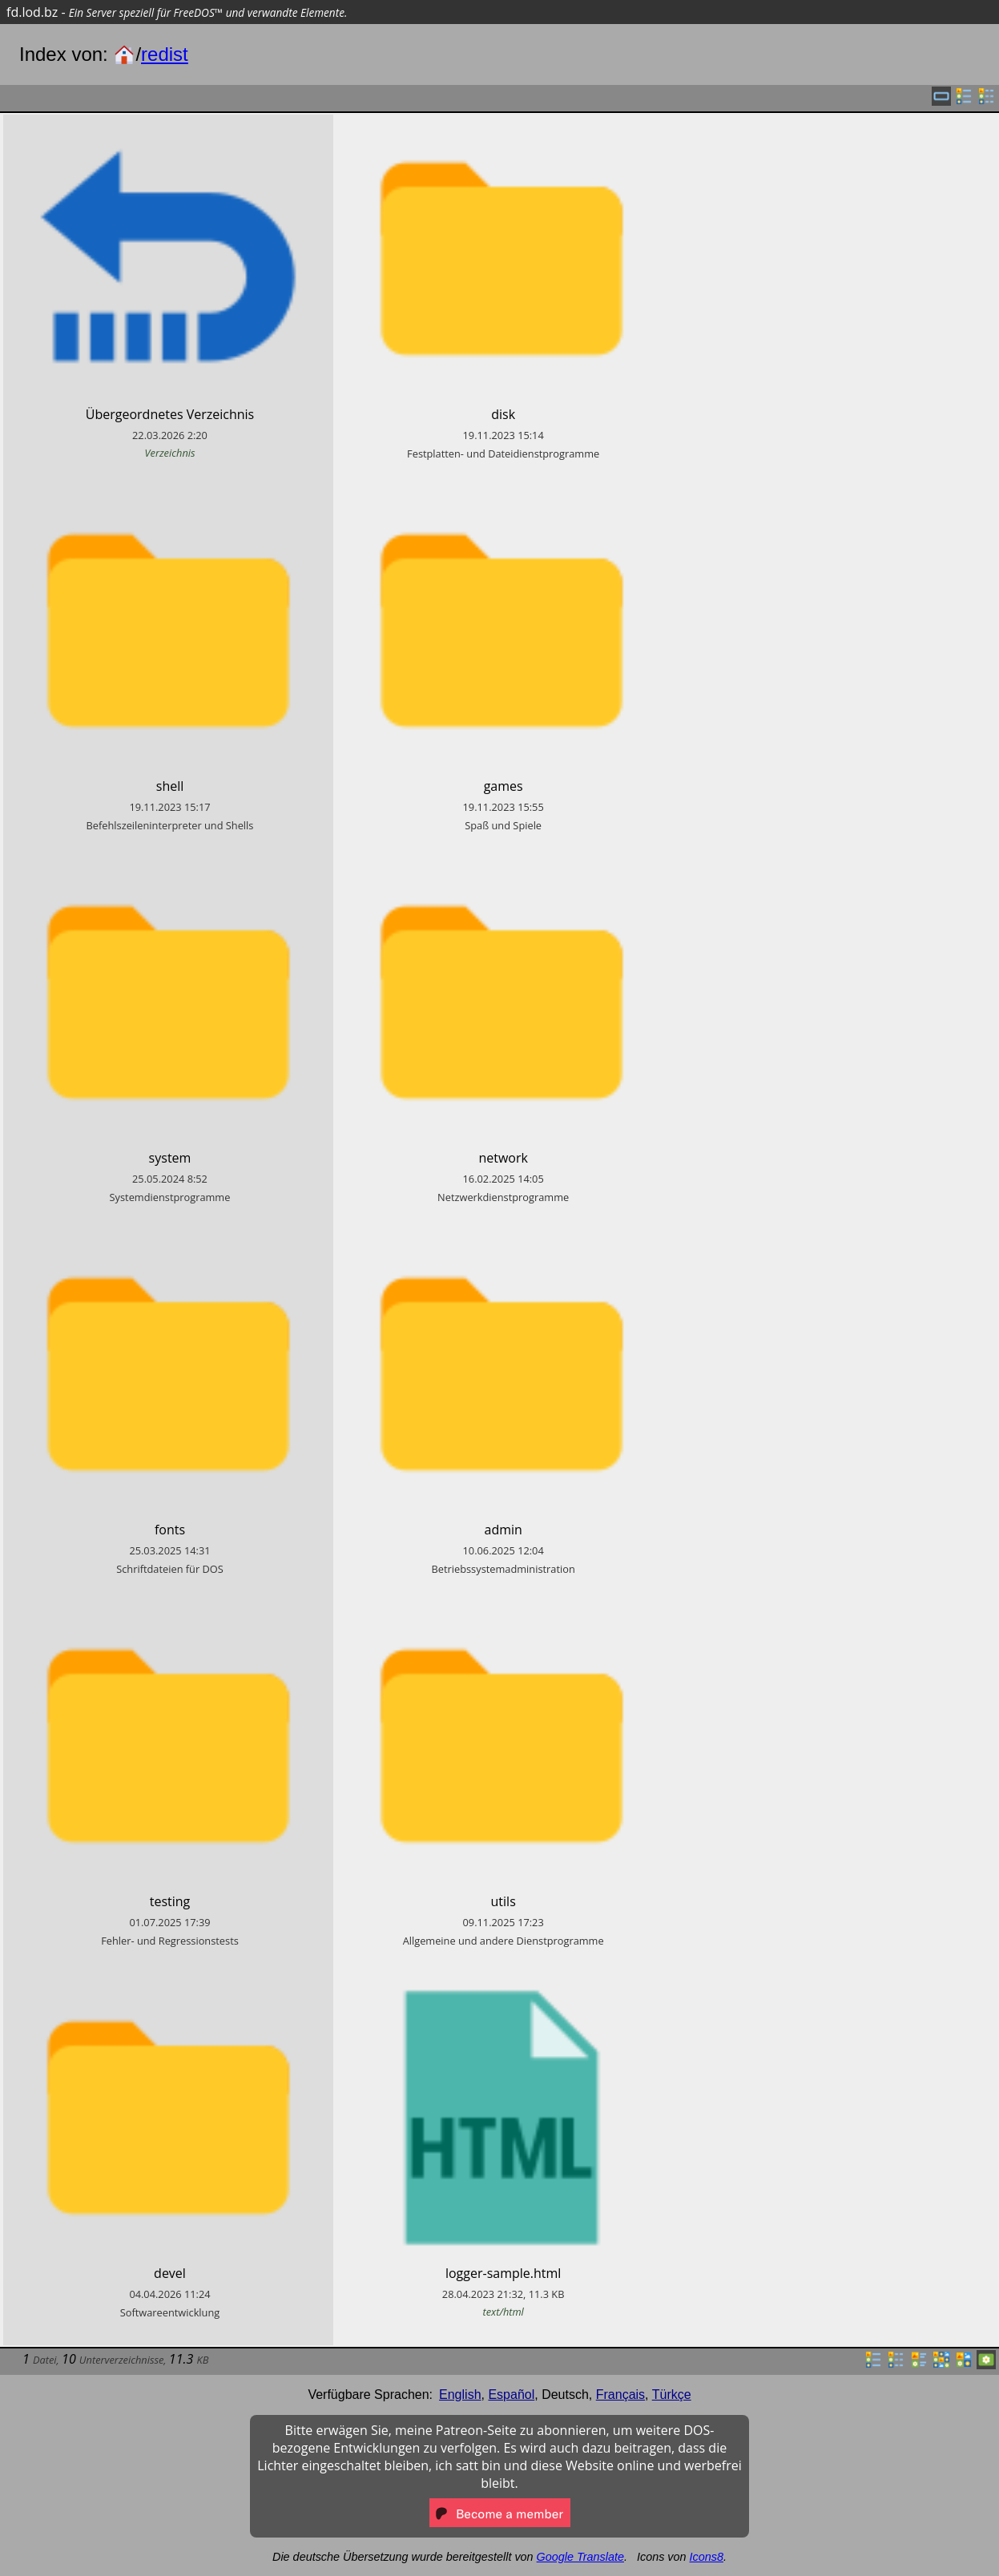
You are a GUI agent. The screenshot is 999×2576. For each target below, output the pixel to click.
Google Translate (580, 2556)
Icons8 (706, 2556)
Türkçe (671, 2394)
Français (620, 2394)
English (460, 2394)
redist (164, 54)
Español (511, 2394)
